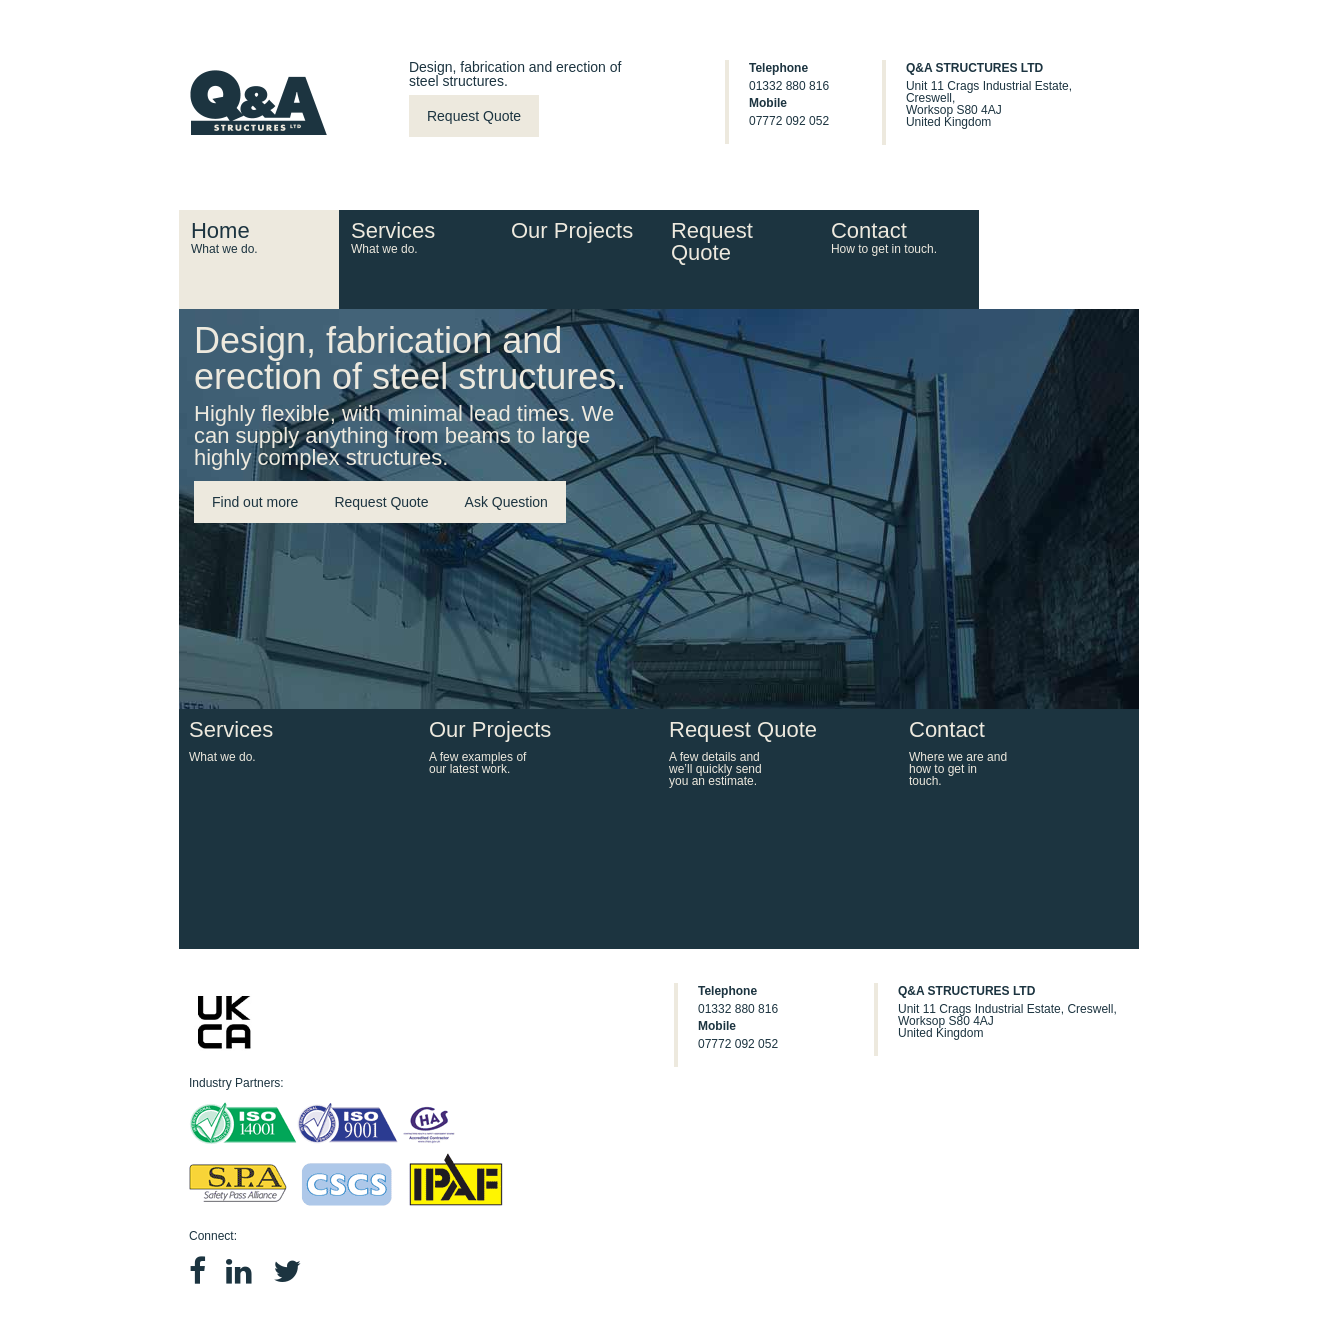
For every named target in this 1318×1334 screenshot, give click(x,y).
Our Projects (572, 230)
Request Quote (474, 116)
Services (417, 237)
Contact (897, 237)
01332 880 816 (789, 86)
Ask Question (506, 502)
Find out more (255, 502)
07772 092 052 (789, 121)
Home (257, 237)
